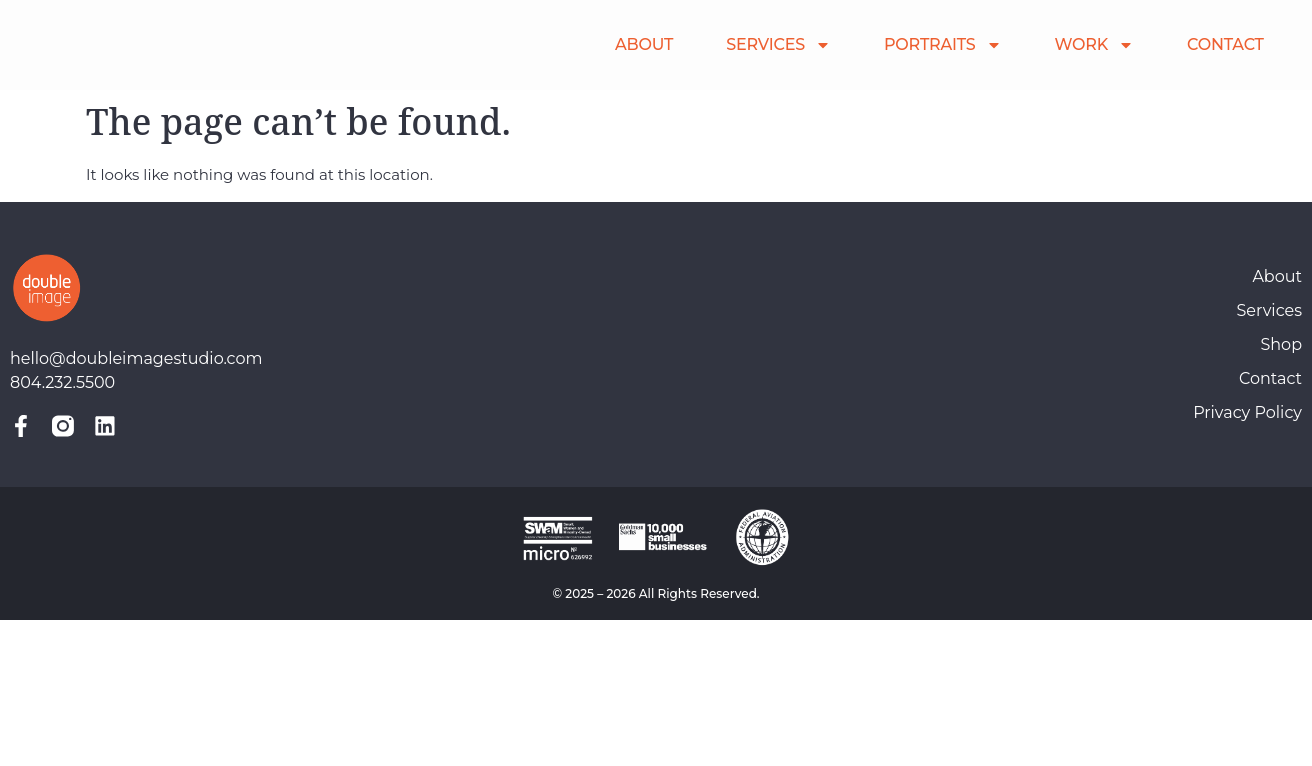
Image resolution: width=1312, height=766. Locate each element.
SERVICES (778, 45)
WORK (1094, 45)
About (1277, 276)
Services (1269, 310)
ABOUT (644, 44)
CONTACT (1225, 44)
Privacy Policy (1247, 412)
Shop (1281, 344)
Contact (1270, 378)
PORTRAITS (943, 45)
